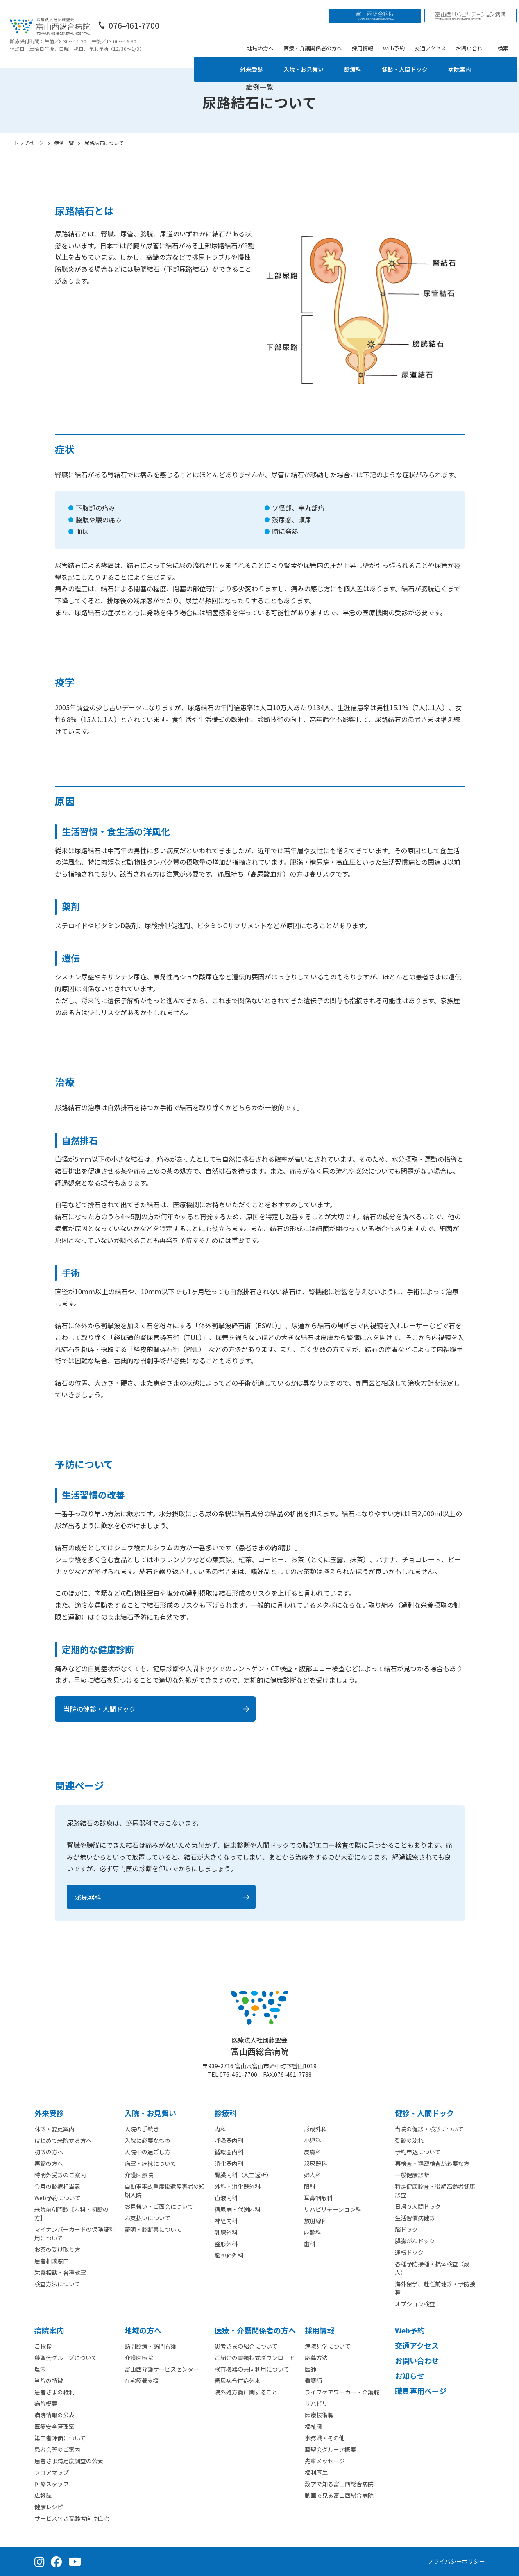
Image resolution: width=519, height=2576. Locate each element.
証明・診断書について (153, 2229)
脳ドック (406, 2229)
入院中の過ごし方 (147, 2152)
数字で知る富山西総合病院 (339, 2484)
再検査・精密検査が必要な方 (432, 2163)
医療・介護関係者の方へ (314, 39)
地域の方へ (262, 39)
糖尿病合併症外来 (238, 2380)
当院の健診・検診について (429, 2129)
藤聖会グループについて (65, 2357)
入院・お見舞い (301, 60)
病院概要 (45, 2403)
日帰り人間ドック (418, 2206)
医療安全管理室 (54, 2426)
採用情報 (364, 39)
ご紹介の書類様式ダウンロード (255, 2357)
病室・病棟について (150, 2163)
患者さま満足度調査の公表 (68, 2461)
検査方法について (57, 2284)
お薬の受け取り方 (57, 2249)
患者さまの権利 (54, 2392)
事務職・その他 (325, 2438)
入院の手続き (142, 2129)
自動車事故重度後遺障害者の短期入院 (165, 2190)
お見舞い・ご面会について (159, 2206)
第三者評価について (60, 2438)
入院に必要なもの (147, 2140)
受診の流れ (409, 2140)
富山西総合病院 (259, 2046)
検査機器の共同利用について (252, 2369)
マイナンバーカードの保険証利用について (74, 2233)
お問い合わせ (474, 39)
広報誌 (43, 2495)
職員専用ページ (420, 2390)
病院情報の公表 (54, 2415)
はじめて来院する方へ (63, 2140)
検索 (504, 39)
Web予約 (395, 39)
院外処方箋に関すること (246, 2392)
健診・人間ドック (410, 60)
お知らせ (409, 2375)
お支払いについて (147, 2218)
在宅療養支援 (142, 2380)
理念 (40, 2369)
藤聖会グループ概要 (330, 2449)
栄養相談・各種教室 (60, 2272)
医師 (310, 2369)
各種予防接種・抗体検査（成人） (432, 2268)
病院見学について (328, 2346)
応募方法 (316, 2357)
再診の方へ (48, 2163)
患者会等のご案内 (57, 2449)
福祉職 (313, 2426)
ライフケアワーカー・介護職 (342, 2392)
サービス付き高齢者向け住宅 (71, 2518)
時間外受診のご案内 (60, 2175)
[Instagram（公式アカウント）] (39, 2562)
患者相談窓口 (51, 2261)
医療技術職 (319, 2415)
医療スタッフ (51, 2484)
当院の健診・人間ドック (99, 1709)
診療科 (354, 60)
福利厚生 (316, 2472)
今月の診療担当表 (57, 2186)
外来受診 (244, 60)
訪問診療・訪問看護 (150, 2346)
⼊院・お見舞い (150, 2113)
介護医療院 (139, 2175)
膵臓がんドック (415, 2241)
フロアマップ (51, 2472)
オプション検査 (415, 2304)
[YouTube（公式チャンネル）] (75, 2562)
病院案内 (470, 60)
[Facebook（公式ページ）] (56, 2562)
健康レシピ (48, 2507)
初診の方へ (48, 2152)
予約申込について (418, 2152)
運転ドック (409, 2252)
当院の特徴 (48, 2380)
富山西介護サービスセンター (162, 2369)
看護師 (313, 2380)
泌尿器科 (88, 1897)
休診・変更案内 (54, 2129)
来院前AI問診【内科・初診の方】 (71, 2213)
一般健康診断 (412, 2175)
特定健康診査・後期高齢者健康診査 (435, 2190)
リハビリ (316, 2403)
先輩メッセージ (325, 2461)
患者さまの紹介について (246, 2346)
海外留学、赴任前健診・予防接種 (435, 2288)
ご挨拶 (43, 2346)
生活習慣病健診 (415, 2218)
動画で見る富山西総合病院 (339, 2495)
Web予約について (57, 2198)
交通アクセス (432, 39)
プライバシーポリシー (456, 2561)
